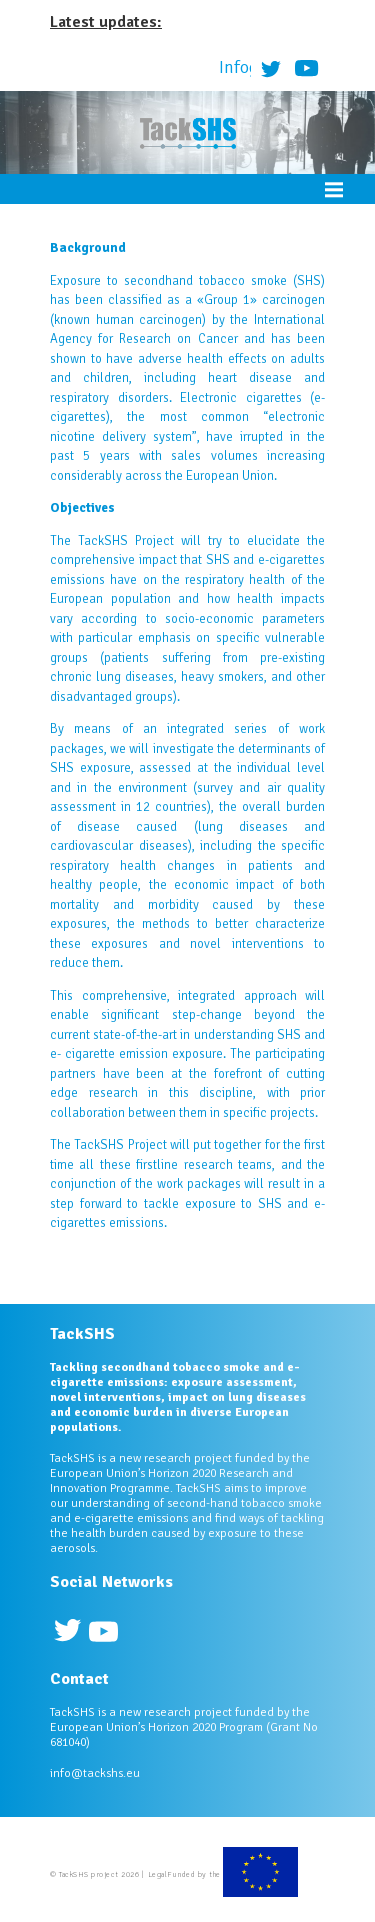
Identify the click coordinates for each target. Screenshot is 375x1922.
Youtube (307, 67)
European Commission (260, 1874)
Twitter (271, 67)
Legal (158, 1874)
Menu (334, 189)
